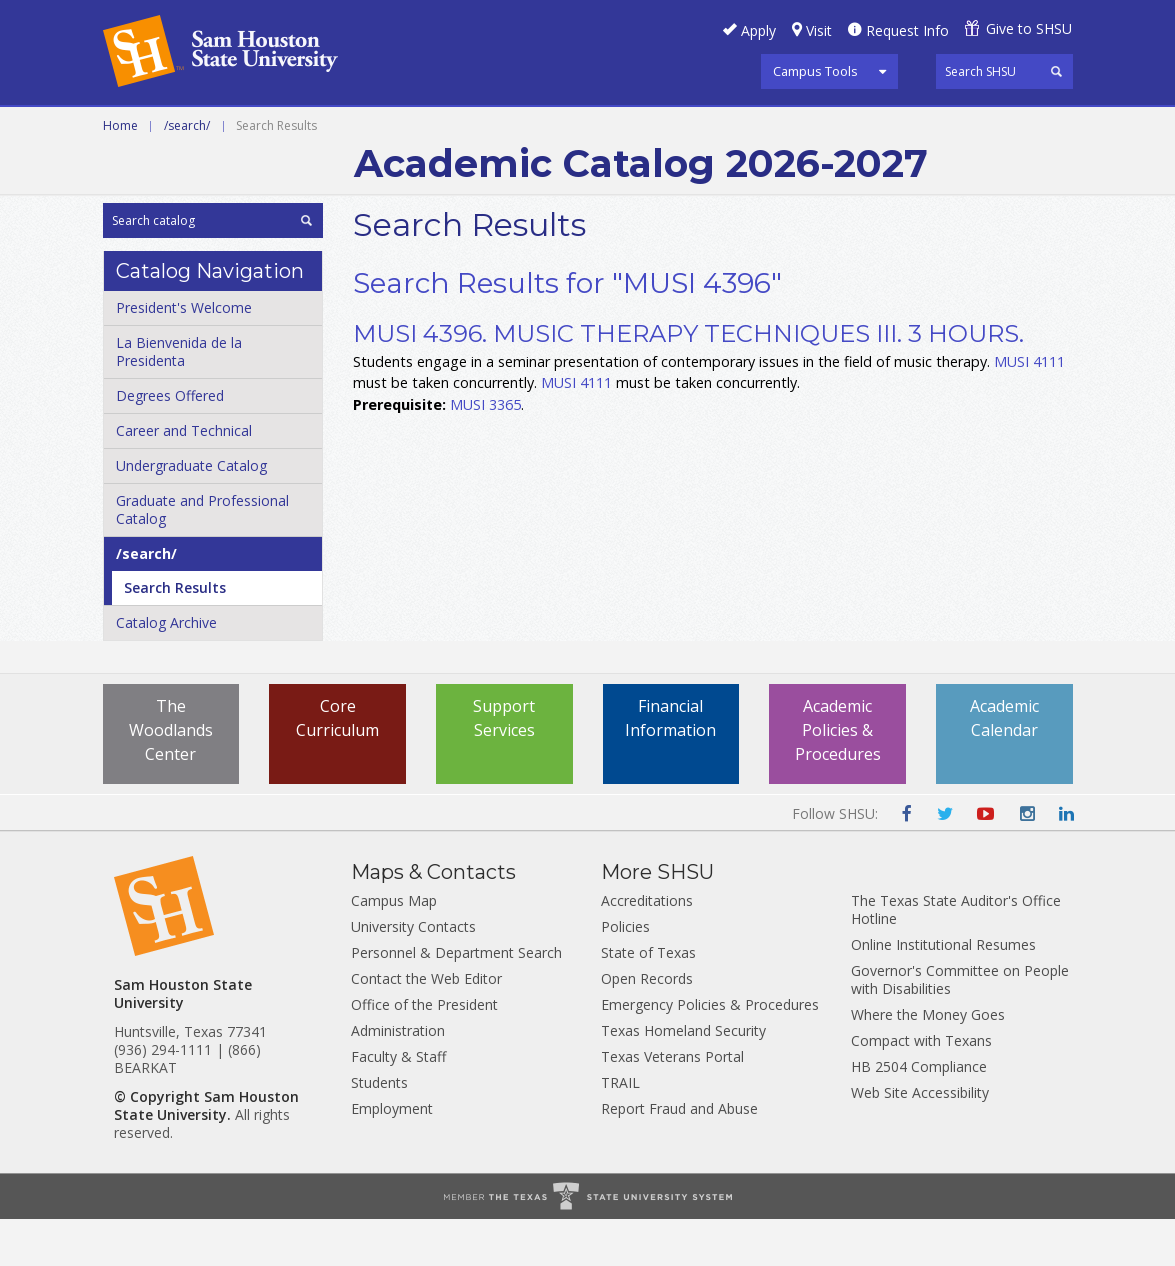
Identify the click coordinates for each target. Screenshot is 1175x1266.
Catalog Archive (166, 669)
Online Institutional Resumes (943, 991)
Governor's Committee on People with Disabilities (960, 1026)
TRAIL (620, 1129)
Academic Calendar (1004, 765)
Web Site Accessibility (920, 1139)
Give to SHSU (1029, 28)
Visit (819, 30)
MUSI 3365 (485, 451)
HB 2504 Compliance (919, 1113)
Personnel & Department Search (456, 999)
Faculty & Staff (398, 1103)
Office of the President (424, 1051)
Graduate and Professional (585, 129)
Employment (392, 1155)
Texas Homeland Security (683, 1077)
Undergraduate (376, 129)
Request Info (907, 30)
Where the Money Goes (928, 1061)
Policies (625, 973)
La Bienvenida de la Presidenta (179, 398)
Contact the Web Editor (426, 1025)
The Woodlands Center (171, 777)
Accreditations (647, 947)
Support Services (504, 765)
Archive (758, 129)
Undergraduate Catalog (191, 512)
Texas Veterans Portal (672, 1103)
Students (379, 1129)
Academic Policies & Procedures (838, 777)
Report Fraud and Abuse (679, 1155)
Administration (398, 1077)
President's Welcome (184, 354)
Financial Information (670, 765)
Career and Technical (193, 129)
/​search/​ (146, 600)
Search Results (175, 634)
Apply (758, 30)
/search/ (187, 172)
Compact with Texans (921, 1087)
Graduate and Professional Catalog (202, 556)
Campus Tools (815, 71)
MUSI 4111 (1029, 407)
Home (120, 172)
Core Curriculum (337, 765)
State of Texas (648, 999)
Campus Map (394, 947)
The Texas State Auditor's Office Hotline (956, 956)
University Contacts (413, 973)
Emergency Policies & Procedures (710, 1051)
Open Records (647, 1025)
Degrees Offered (170, 442)
